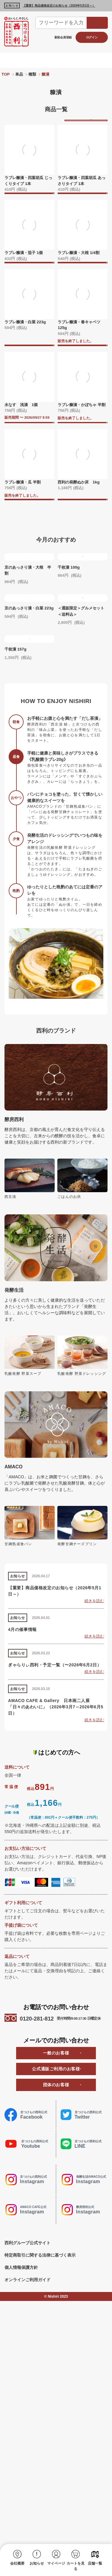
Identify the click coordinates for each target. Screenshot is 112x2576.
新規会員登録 (63, 37)
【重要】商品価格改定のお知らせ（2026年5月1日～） (59, 5)
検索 (97, 22)
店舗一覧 (95, 2563)
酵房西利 (51, 60)
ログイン (92, 37)
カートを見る (76, 2566)
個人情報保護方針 (21, 2515)
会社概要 (17, 2563)
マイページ (56, 2563)
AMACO (96, 60)
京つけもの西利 (22, 60)
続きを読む (94, 1848)
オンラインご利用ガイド (27, 2527)
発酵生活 (73, 60)
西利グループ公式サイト (27, 2490)
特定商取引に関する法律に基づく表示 (40, 2502)
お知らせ (37, 2563)
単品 (19, 74)
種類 (32, 74)
